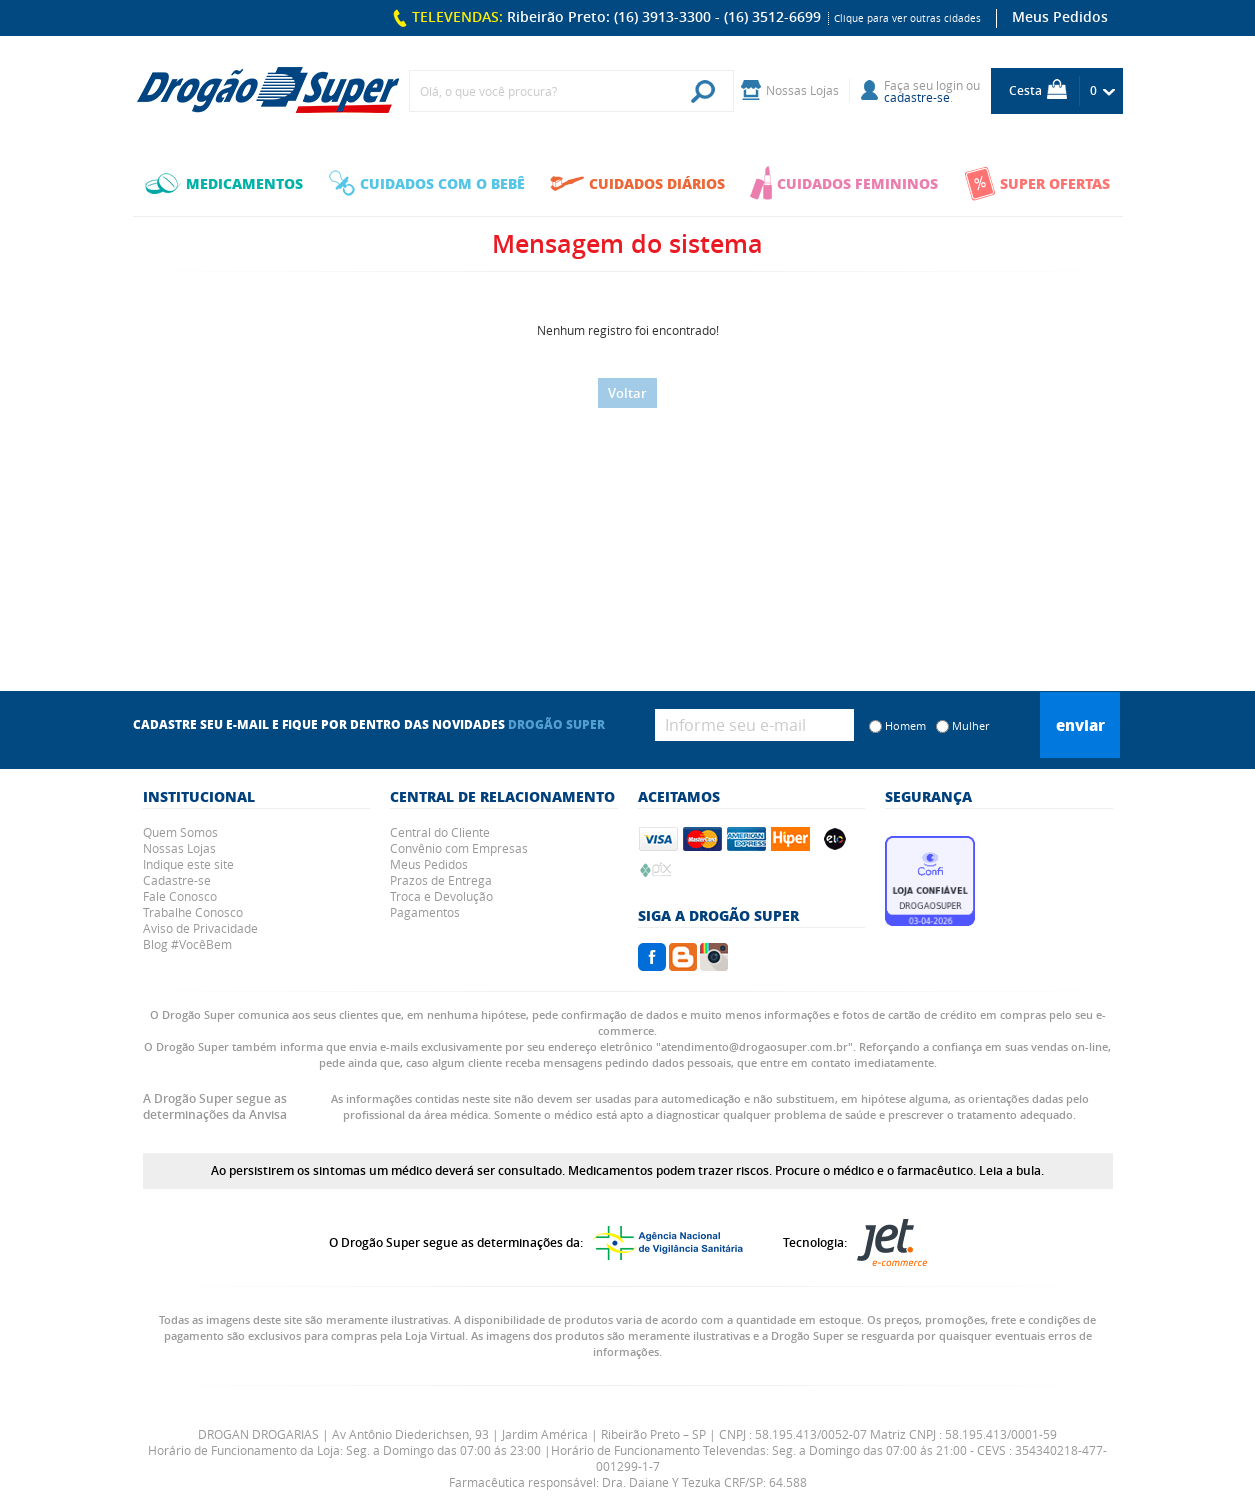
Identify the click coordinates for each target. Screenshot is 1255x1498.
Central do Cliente (440, 832)
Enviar (1080, 725)
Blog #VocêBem (187, 944)
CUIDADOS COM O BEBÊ (427, 183)
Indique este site (188, 864)
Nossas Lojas (179, 848)
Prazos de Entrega (441, 880)
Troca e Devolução (441, 896)
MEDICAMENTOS (224, 183)
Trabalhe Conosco (193, 912)
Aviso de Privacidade (200, 928)
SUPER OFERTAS (1037, 183)
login (949, 85)
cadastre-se (917, 97)
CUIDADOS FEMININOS (844, 183)
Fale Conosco (180, 896)
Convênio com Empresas (459, 848)
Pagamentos (425, 912)
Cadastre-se (177, 880)
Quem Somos (180, 832)
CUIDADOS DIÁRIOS (637, 183)
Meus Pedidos (1060, 16)
